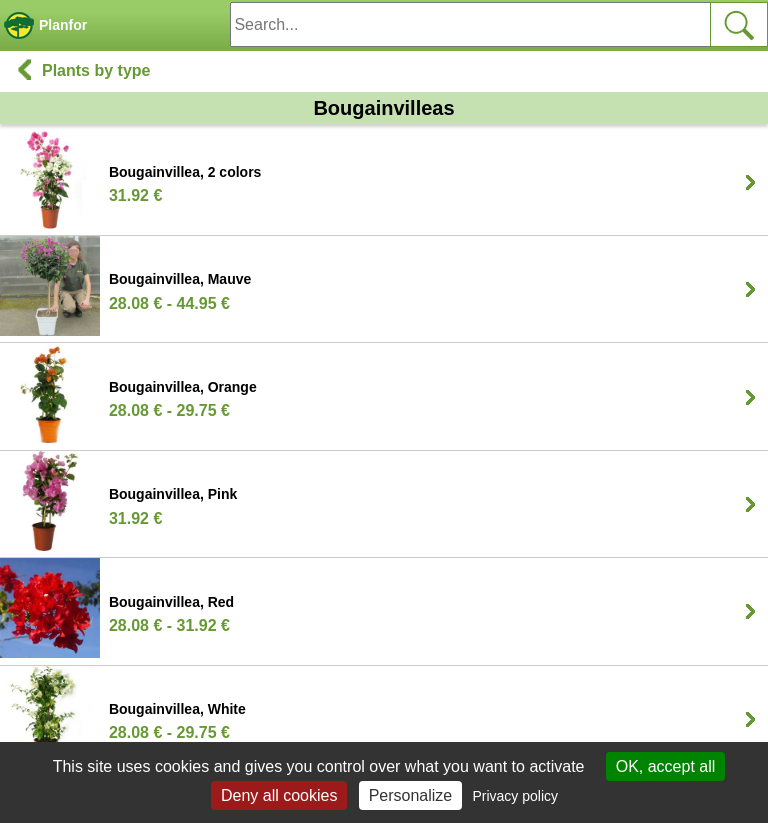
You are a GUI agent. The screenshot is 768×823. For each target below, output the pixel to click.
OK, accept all (666, 766)
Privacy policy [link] (515, 796)
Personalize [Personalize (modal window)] (411, 795)
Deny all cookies (279, 795)
